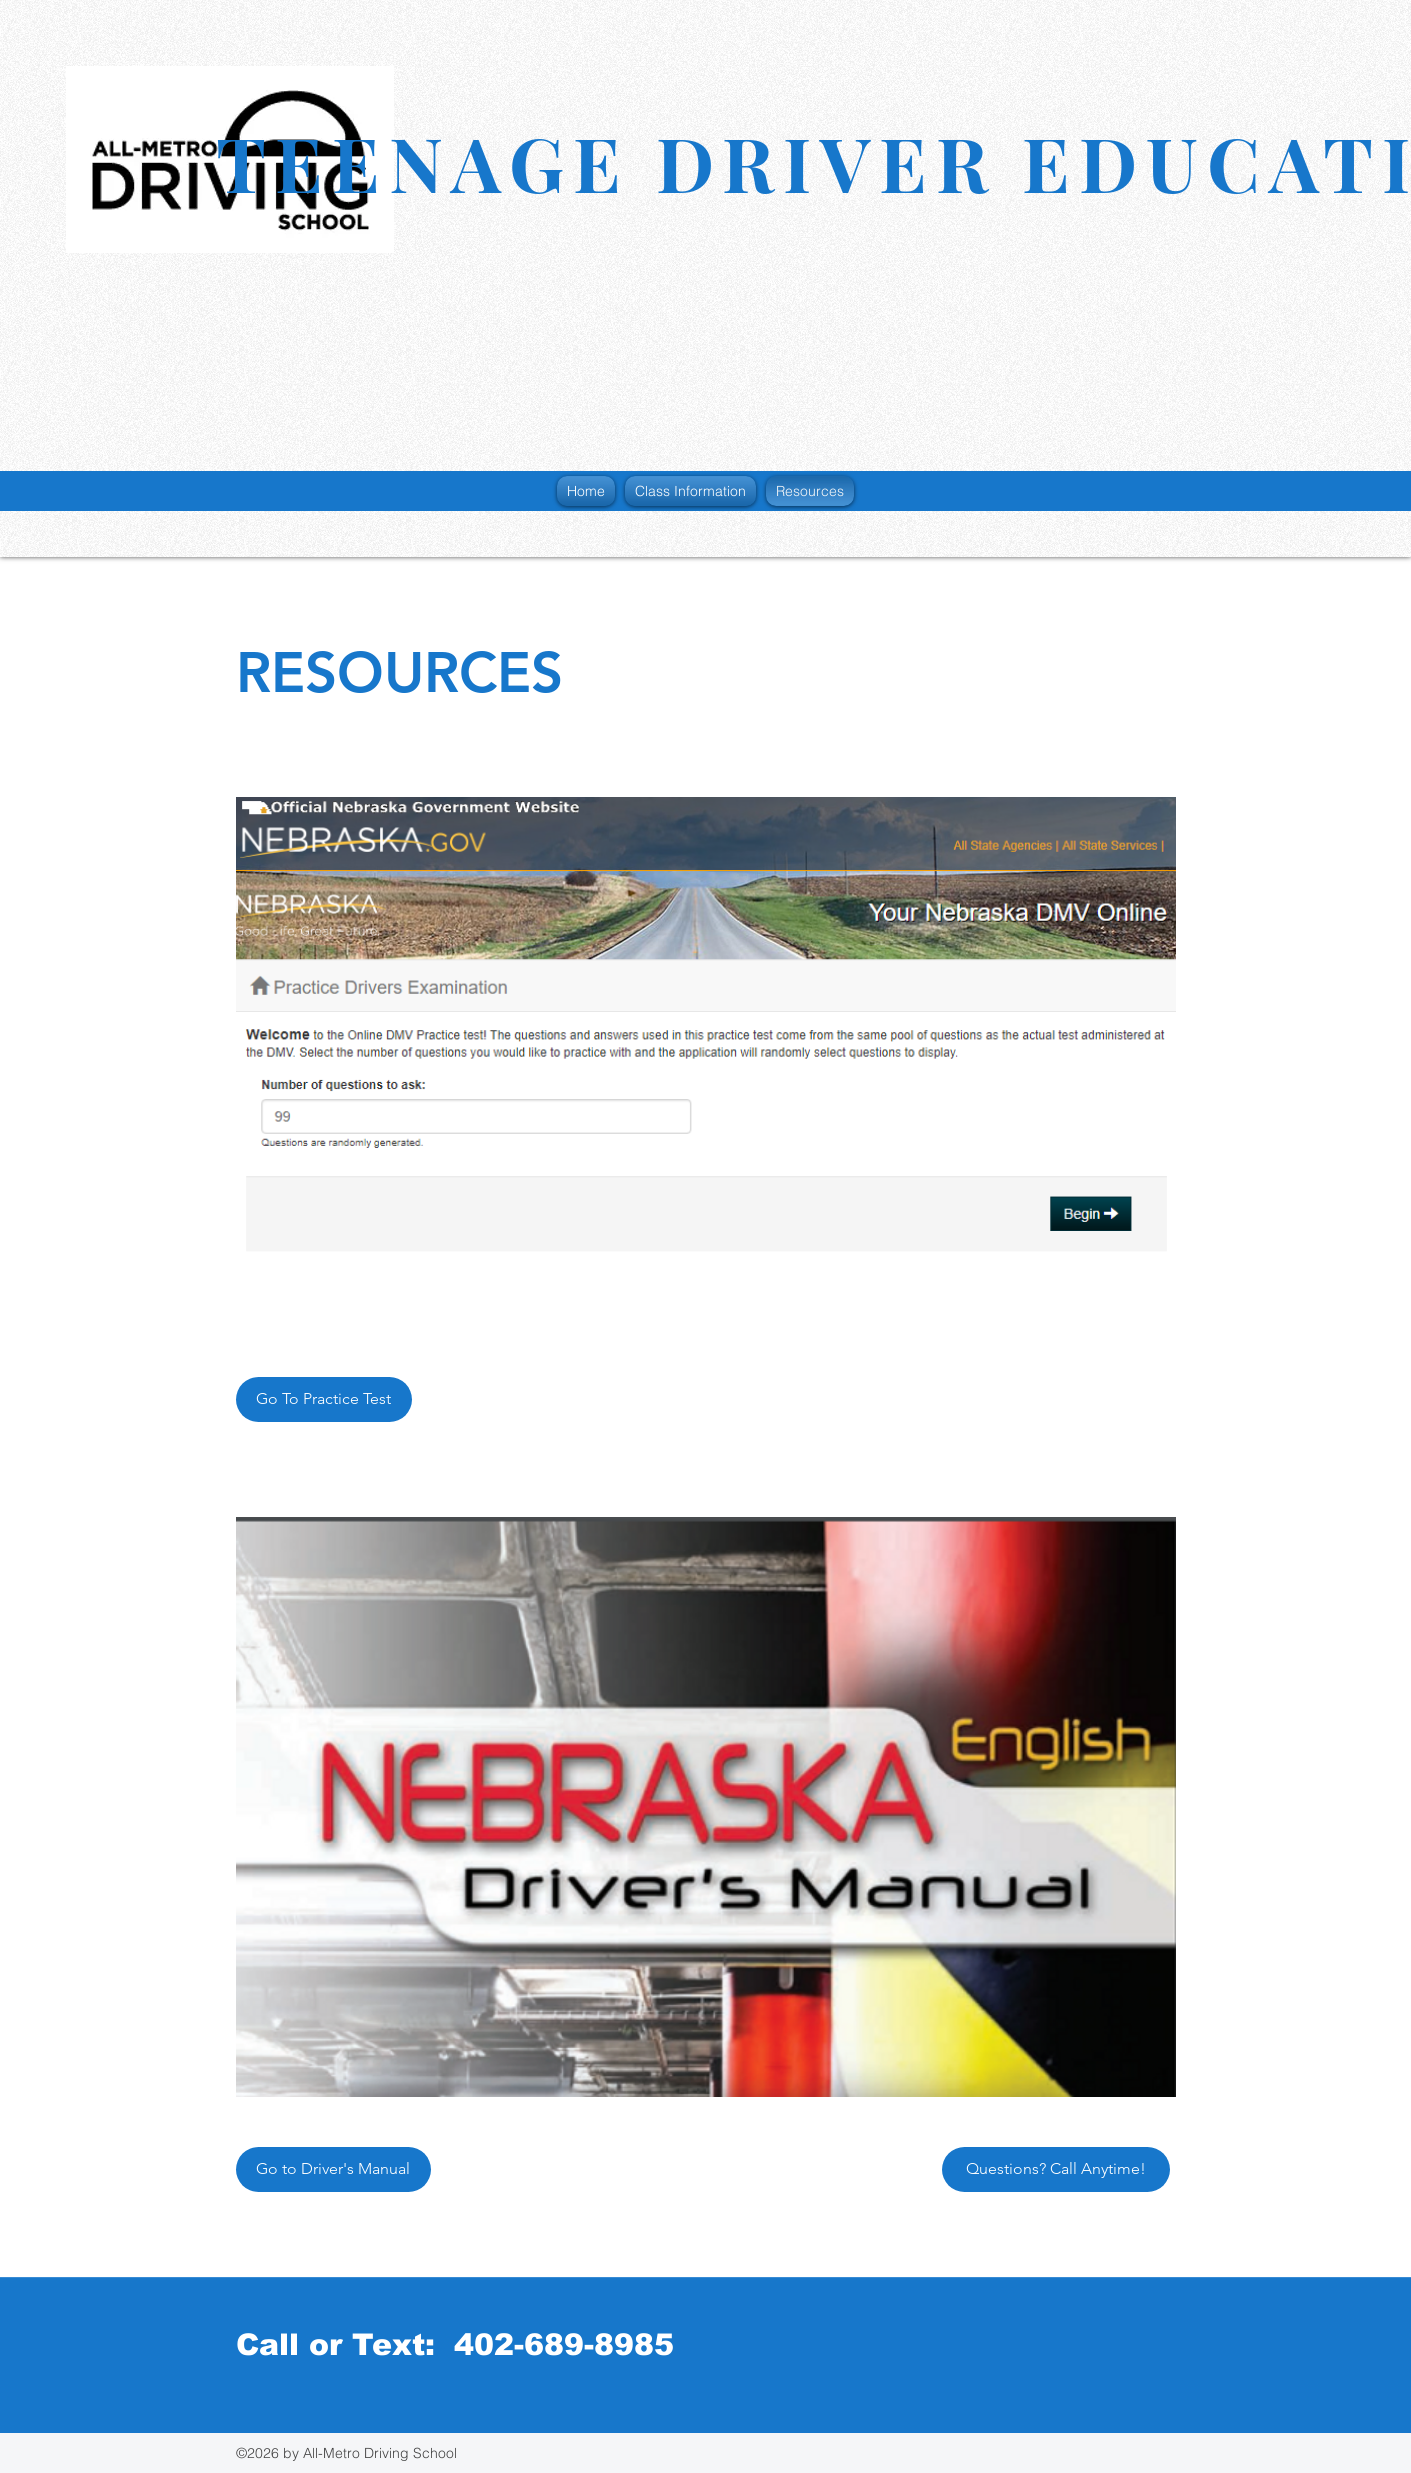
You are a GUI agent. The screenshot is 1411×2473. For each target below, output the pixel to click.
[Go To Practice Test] (324, 1399)
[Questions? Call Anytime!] (1056, 2169)
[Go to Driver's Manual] (333, 2169)
